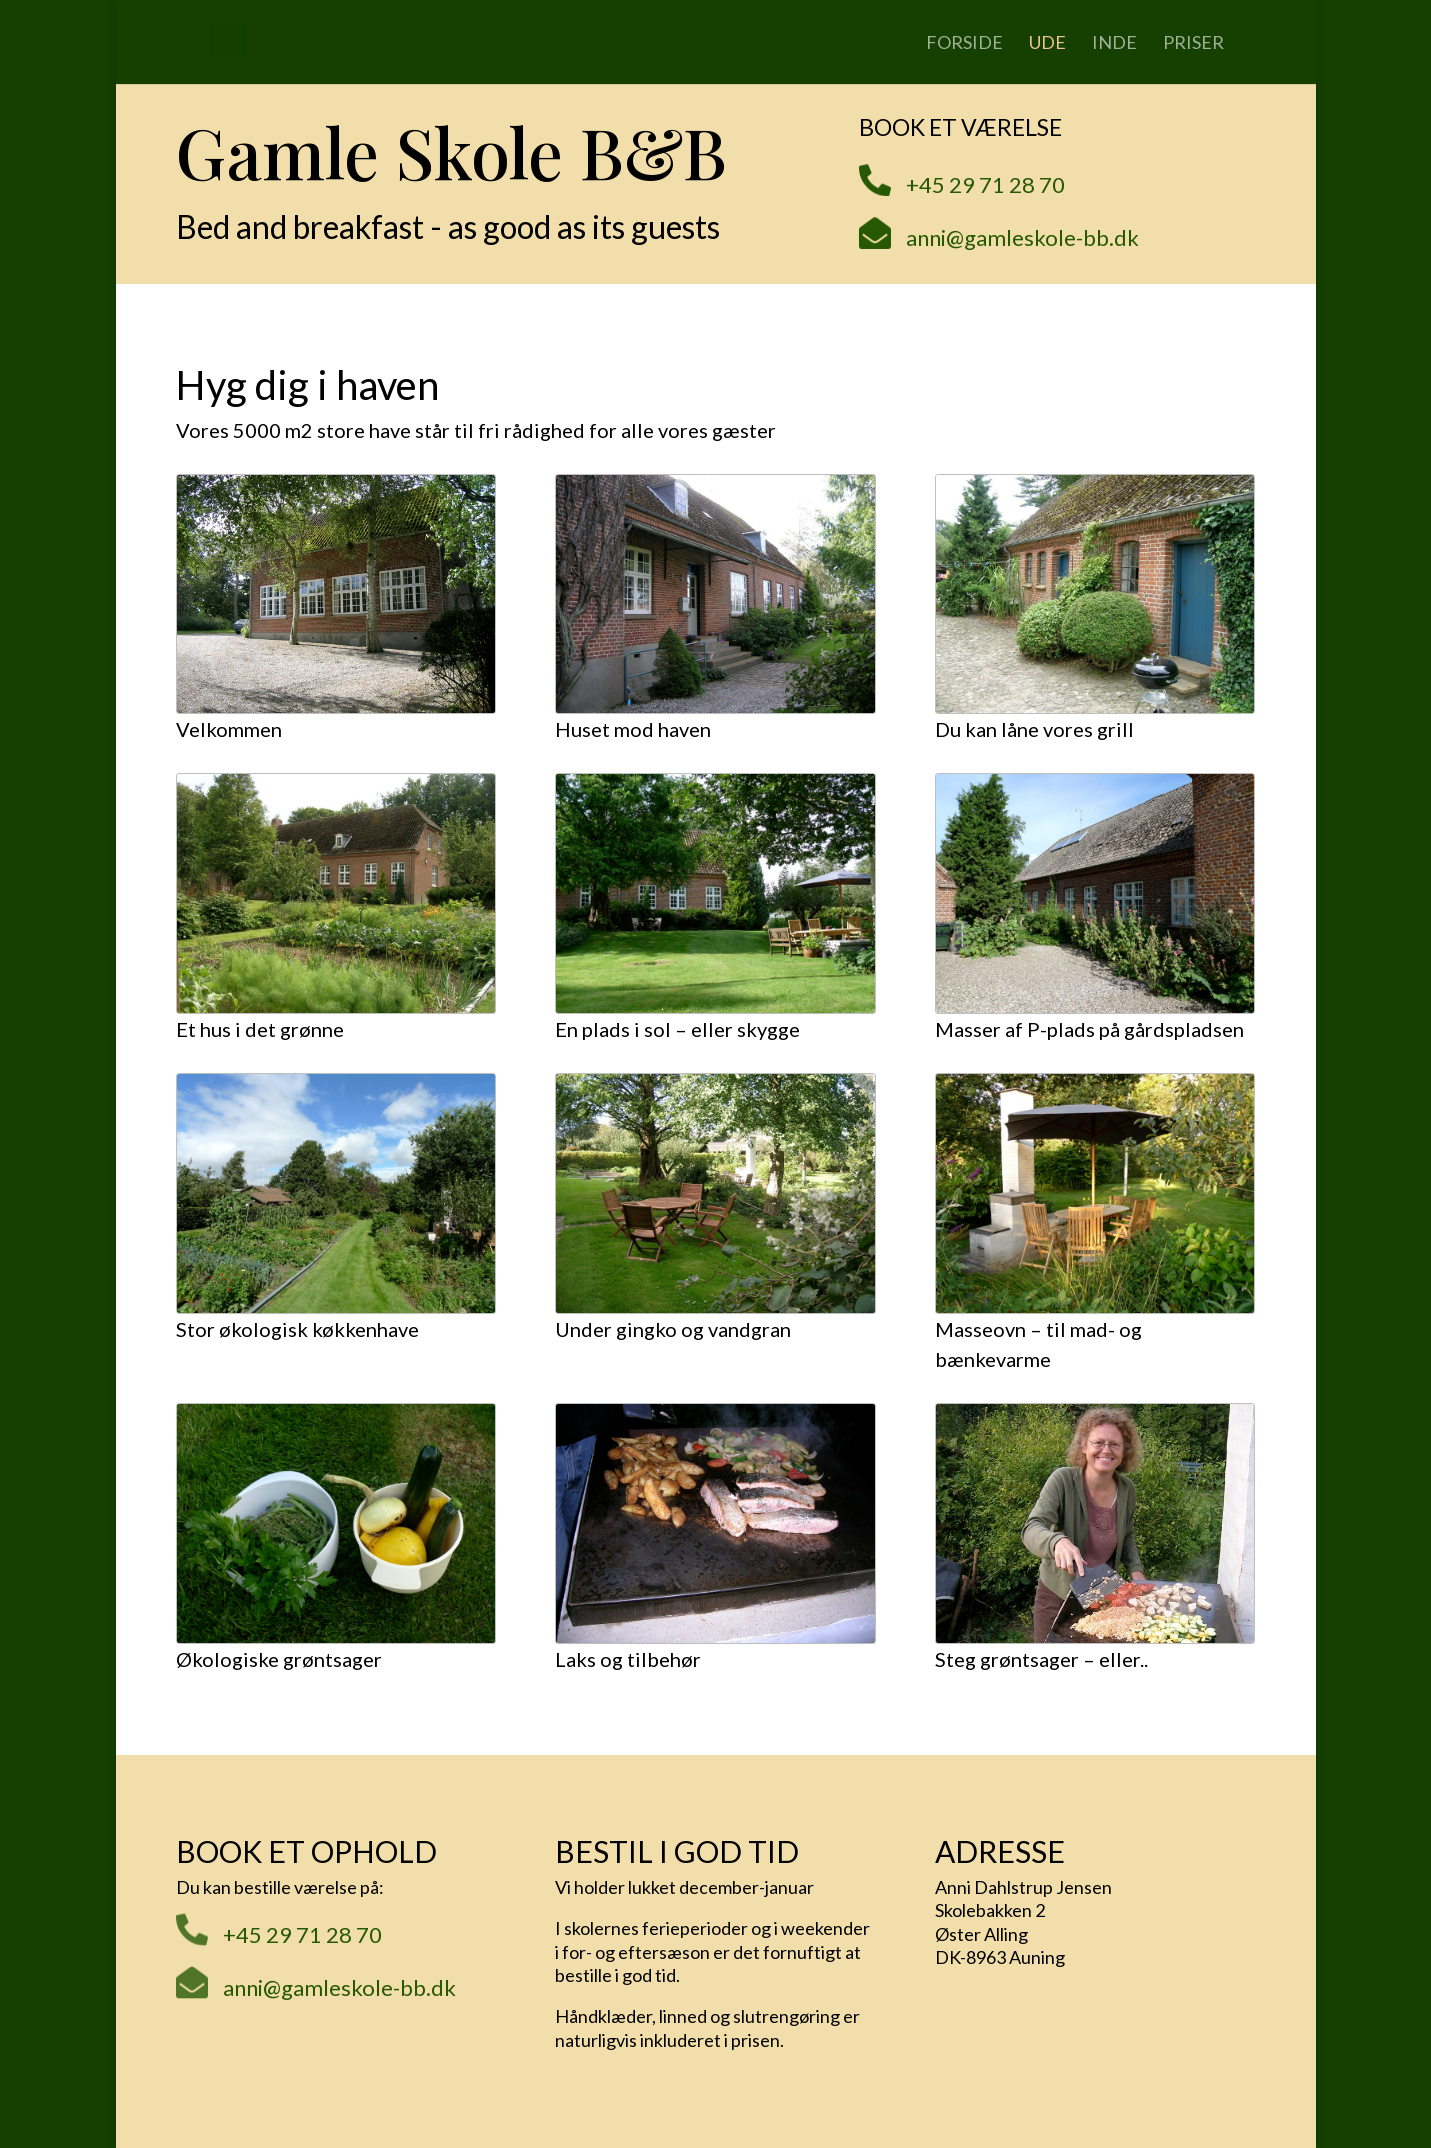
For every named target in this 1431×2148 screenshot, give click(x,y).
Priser (1193, 44)
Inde (1114, 44)
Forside (964, 44)
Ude (1047, 44)
